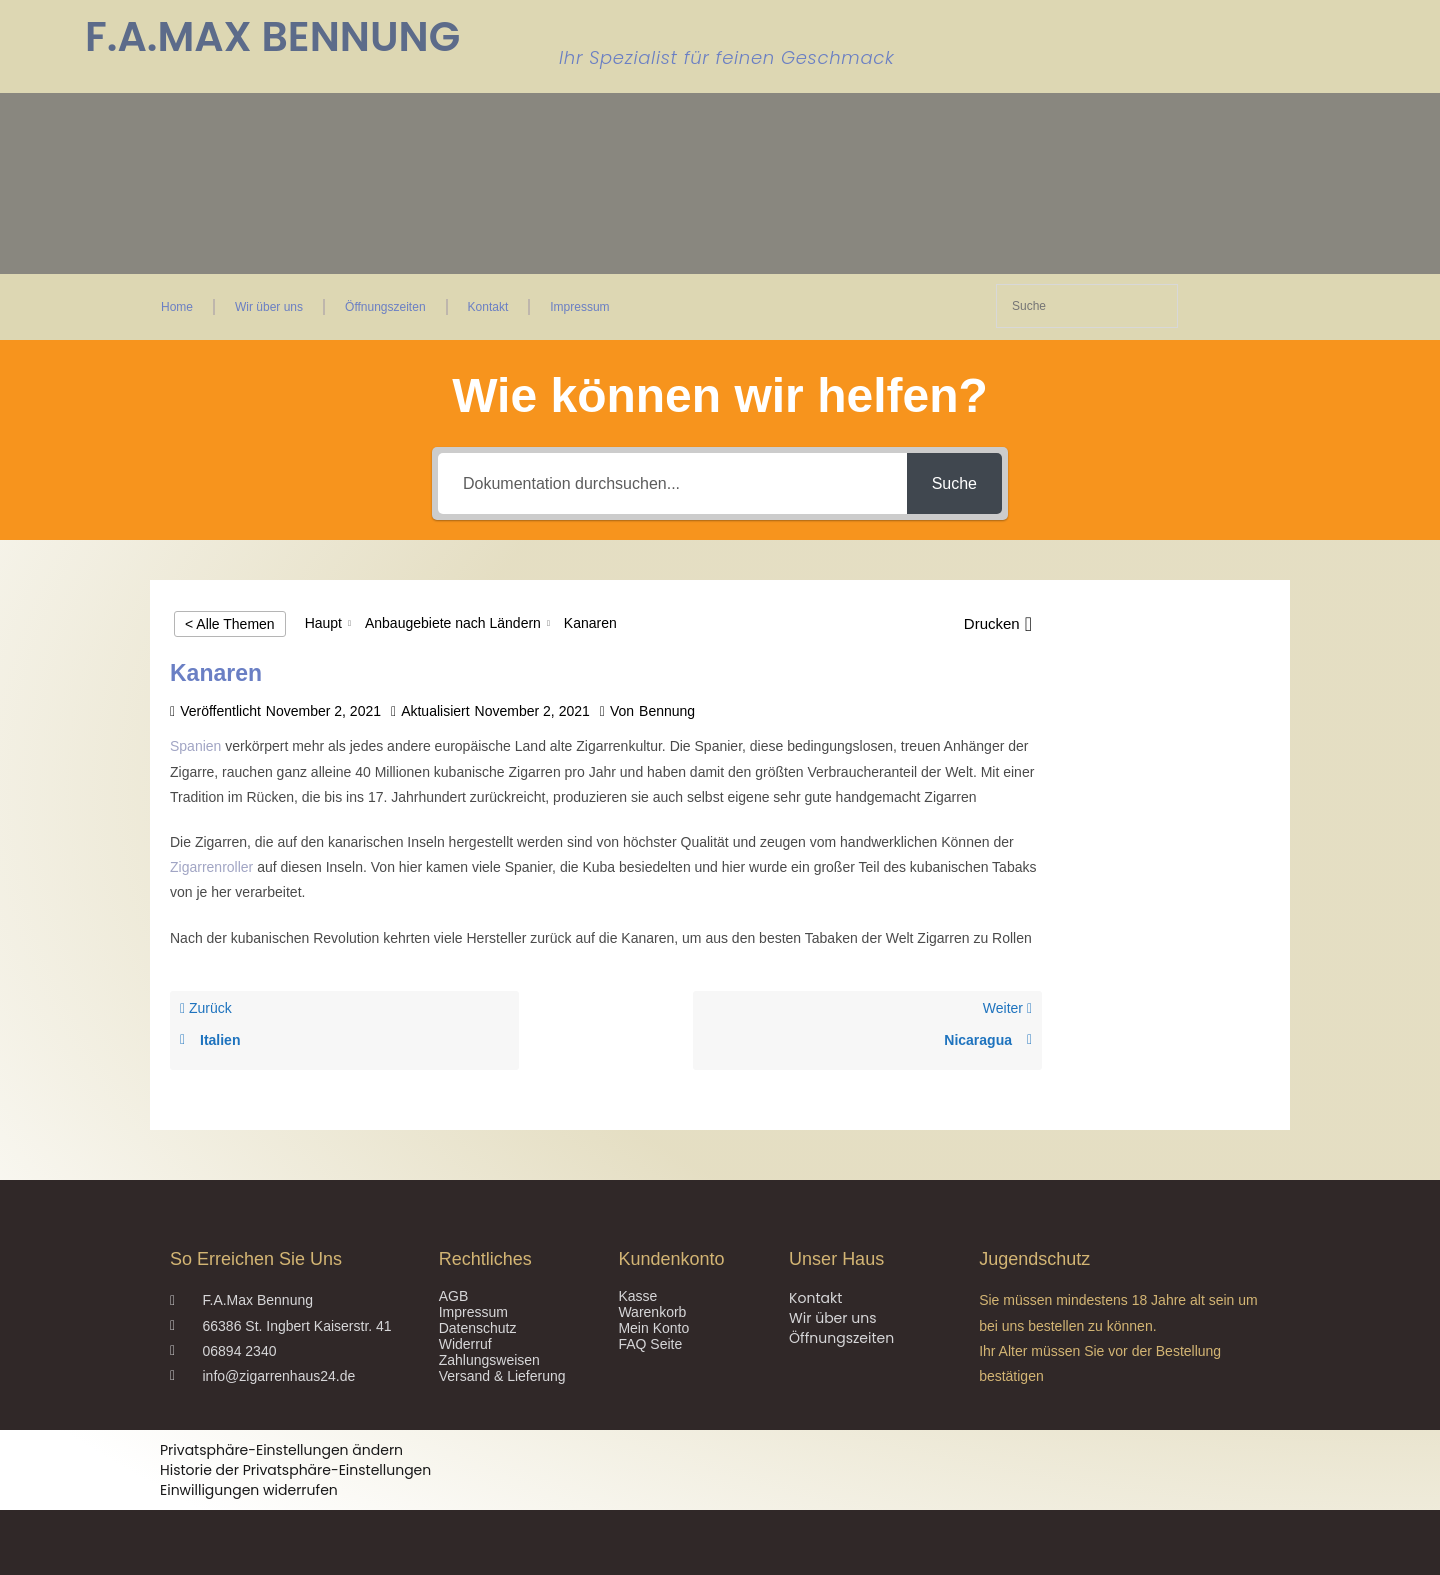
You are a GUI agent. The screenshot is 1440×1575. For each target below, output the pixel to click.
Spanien (195, 746)
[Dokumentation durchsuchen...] (672, 483)
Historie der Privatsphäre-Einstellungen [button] (295, 1470)
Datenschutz (478, 1328)
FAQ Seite (650, 1344)
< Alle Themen (230, 624)
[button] (998, 623)
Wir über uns (269, 307)
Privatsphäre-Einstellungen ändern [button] (281, 1450)
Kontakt (488, 307)
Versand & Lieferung (502, 1376)
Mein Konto (653, 1328)
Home (177, 307)
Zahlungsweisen (489, 1360)
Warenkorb (652, 1312)
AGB (454, 1296)
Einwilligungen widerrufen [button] (249, 1490)
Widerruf (465, 1344)
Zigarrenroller (213, 867)
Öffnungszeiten (385, 307)
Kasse (637, 1296)
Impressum (579, 307)
